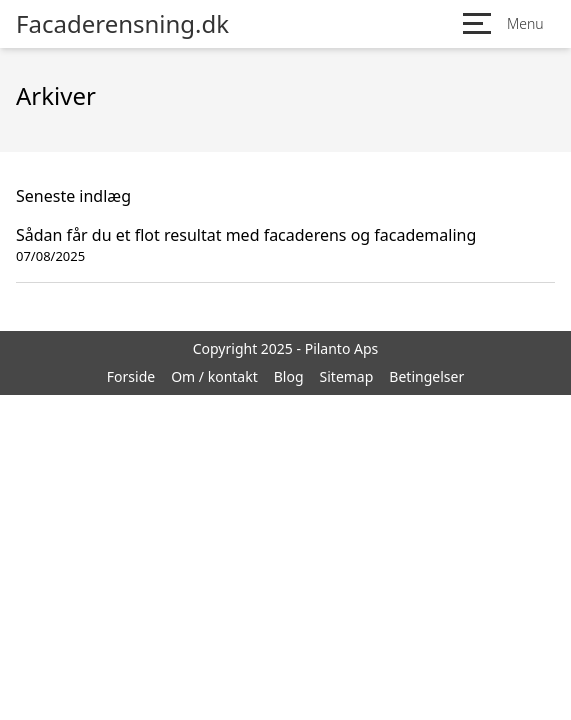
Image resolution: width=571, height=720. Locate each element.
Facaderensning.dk (122, 24)
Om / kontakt (214, 376)
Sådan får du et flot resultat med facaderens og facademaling (246, 235)
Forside (131, 376)
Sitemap (347, 376)
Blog (289, 376)
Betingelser (426, 376)
